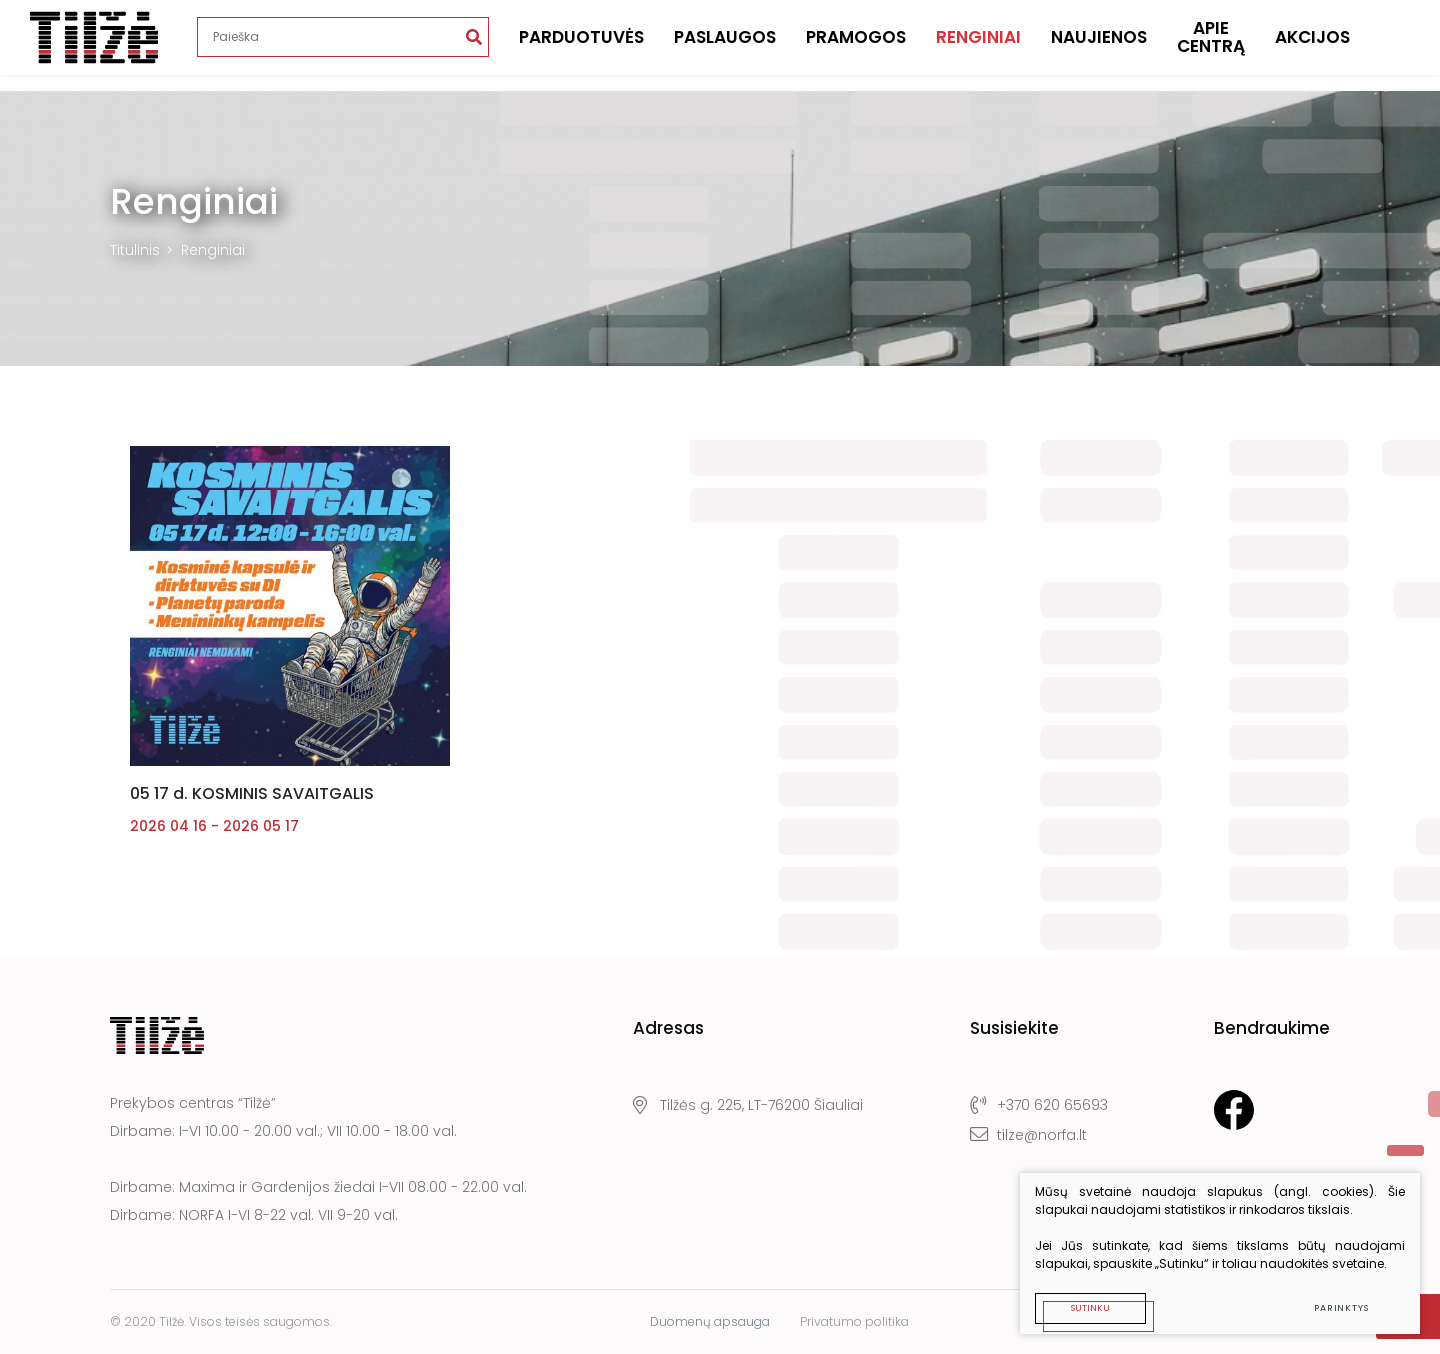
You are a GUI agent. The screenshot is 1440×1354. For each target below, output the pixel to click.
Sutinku (1090, 1308)
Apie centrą (1211, 45)
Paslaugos (725, 45)
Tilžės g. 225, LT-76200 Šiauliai (748, 1105)
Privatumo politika (854, 1321)
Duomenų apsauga (710, 1321)
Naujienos (1099, 45)
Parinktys (1341, 1308)
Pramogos (856, 45)
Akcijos (1312, 45)
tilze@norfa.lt (1028, 1135)
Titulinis (135, 250)
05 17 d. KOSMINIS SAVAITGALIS (252, 793)
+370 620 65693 (1039, 1105)
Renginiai (978, 45)
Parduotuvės (581, 45)
